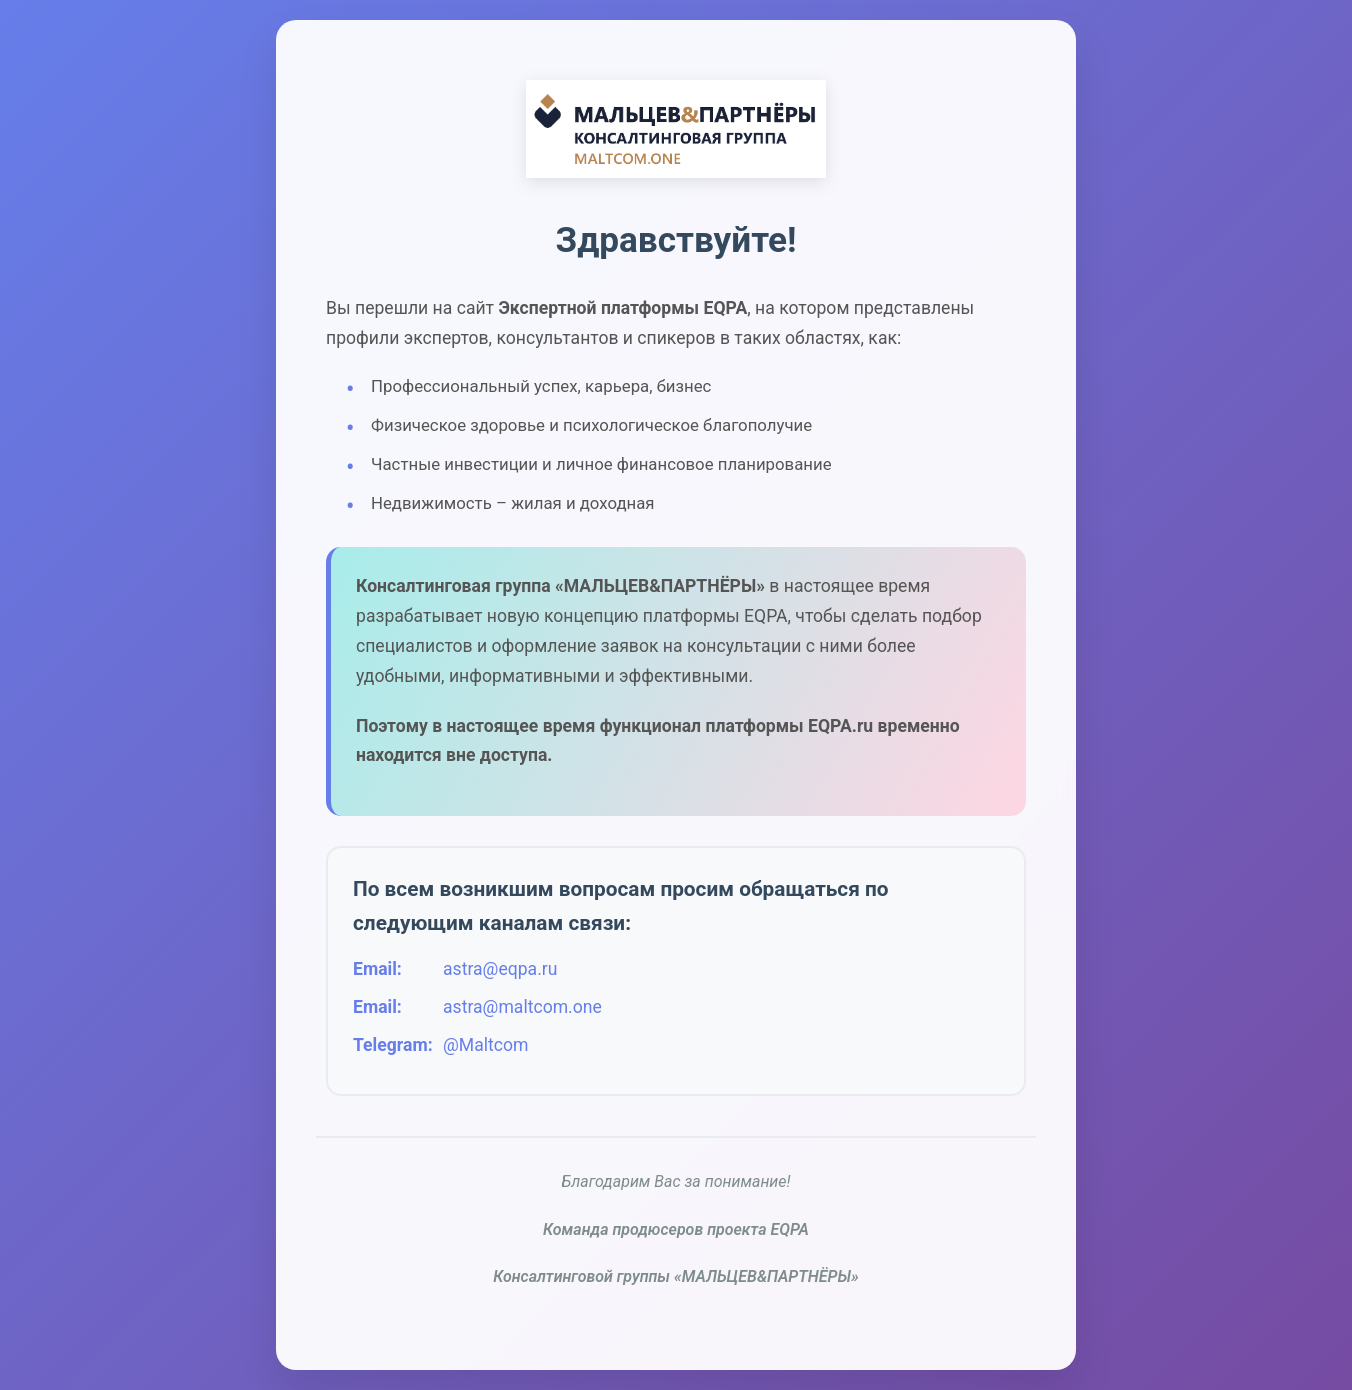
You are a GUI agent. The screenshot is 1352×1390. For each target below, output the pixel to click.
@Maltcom (485, 1045)
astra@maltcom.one (522, 1007)
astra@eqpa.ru (500, 969)
